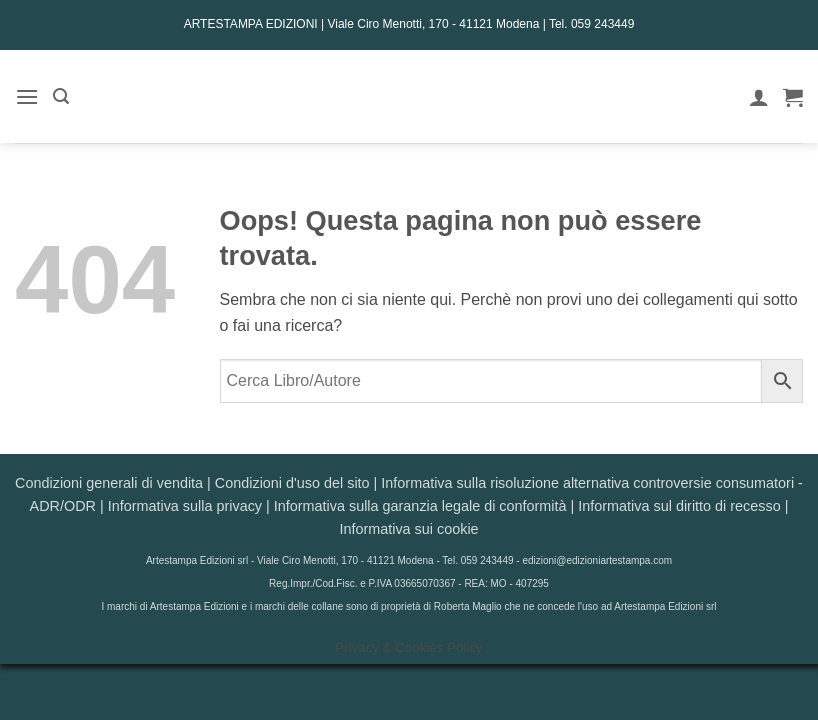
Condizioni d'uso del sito (292, 483)
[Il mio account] (759, 97)
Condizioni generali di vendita (109, 483)
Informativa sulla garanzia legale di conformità (420, 506)
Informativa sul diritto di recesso (679, 506)
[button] (27, 96)
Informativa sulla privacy (185, 506)
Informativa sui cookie (408, 529)
